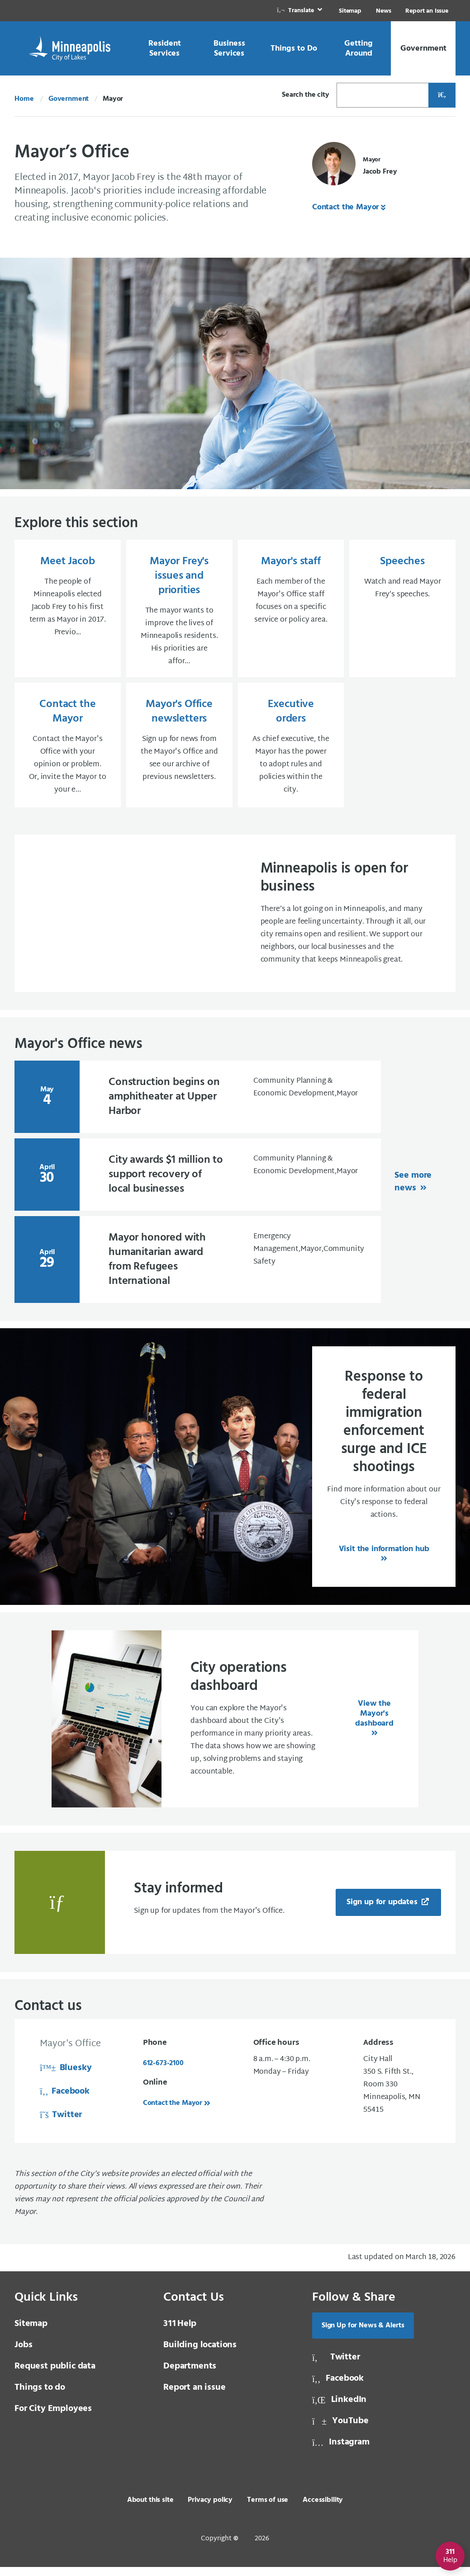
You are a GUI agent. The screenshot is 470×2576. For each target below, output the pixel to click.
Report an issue (194, 2396)
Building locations (200, 2354)
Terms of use (267, 2509)
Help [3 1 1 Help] (179, 2333)
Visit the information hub (384, 1558)
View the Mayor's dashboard (374, 1722)
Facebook (65, 2100)
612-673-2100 (163, 2072)
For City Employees (53, 2418)
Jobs (23, 2354)
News (383, 11)
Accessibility (323, 2509)
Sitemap (350, 11)
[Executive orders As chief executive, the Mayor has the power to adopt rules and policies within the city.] (291, 752)
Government (68, 99)
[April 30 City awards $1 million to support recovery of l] (197, 1183)
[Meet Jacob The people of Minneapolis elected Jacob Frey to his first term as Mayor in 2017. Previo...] (67, 611)
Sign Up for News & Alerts (363, 2334)
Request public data (54, 2375)
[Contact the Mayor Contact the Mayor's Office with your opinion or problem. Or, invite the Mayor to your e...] (67, 752)
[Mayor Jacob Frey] (354, 166)
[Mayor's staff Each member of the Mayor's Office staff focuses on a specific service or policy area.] (291, 611)
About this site (150, 2509)
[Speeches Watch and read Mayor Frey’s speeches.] (402, 611)
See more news (413, 1190)
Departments (189, 2375)
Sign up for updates (383, 1911)
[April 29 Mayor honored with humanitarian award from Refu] (197, 1268)
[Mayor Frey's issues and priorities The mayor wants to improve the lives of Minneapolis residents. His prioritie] (179, 611)
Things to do (39, 2396)
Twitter (61, 2124)
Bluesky (65, 2077)
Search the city (305, 95)
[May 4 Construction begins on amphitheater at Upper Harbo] (197, 1106)
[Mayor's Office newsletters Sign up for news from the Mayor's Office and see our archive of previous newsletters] (179, 752)
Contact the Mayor (345, 207)
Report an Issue (426, 11)
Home (23, 99)
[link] (300, 10)
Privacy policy (210, 2509)
